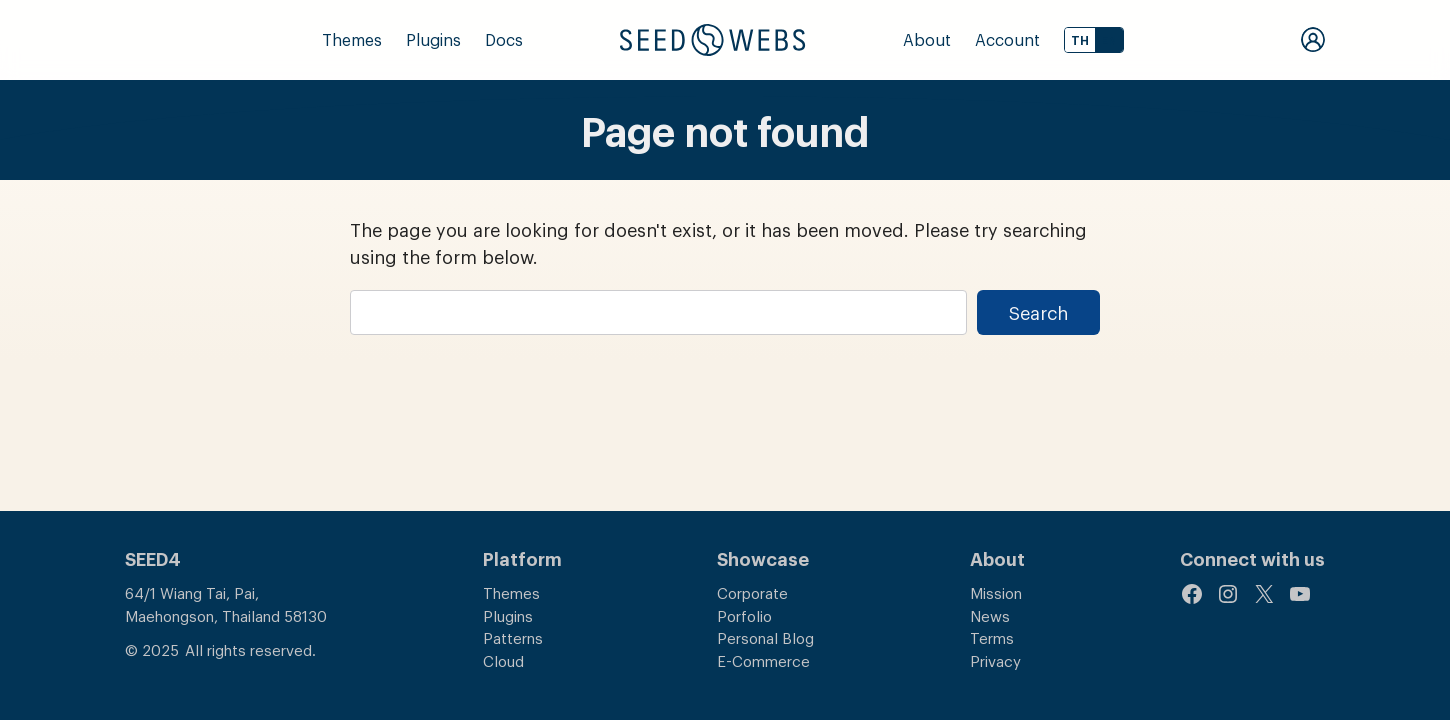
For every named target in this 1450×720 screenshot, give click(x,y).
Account (1007, 39)
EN (1109, 40)
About (927, 39)
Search (1038, 312)
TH (1080, 40)
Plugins (433, 39)
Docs (504, 39)
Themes (352, 39)
